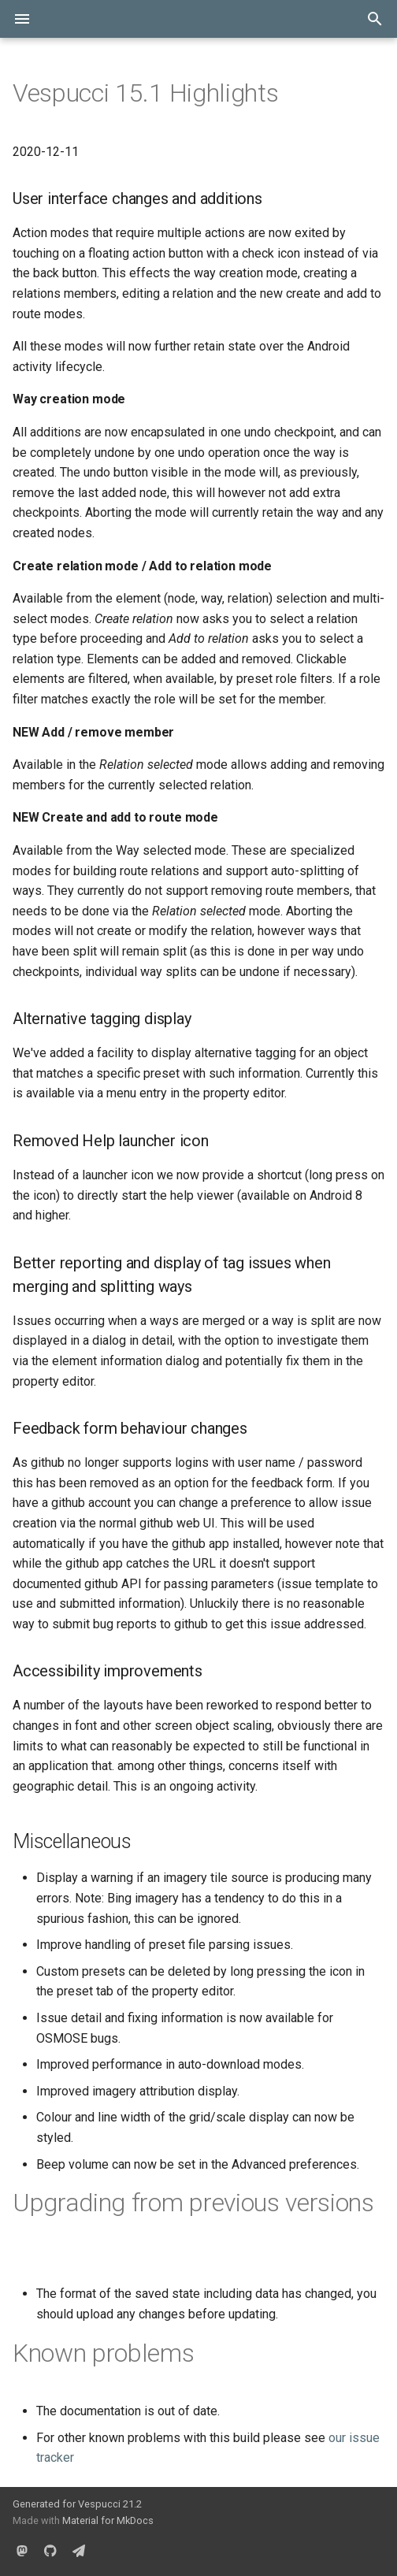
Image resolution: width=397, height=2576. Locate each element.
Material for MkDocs (108, 2520)
